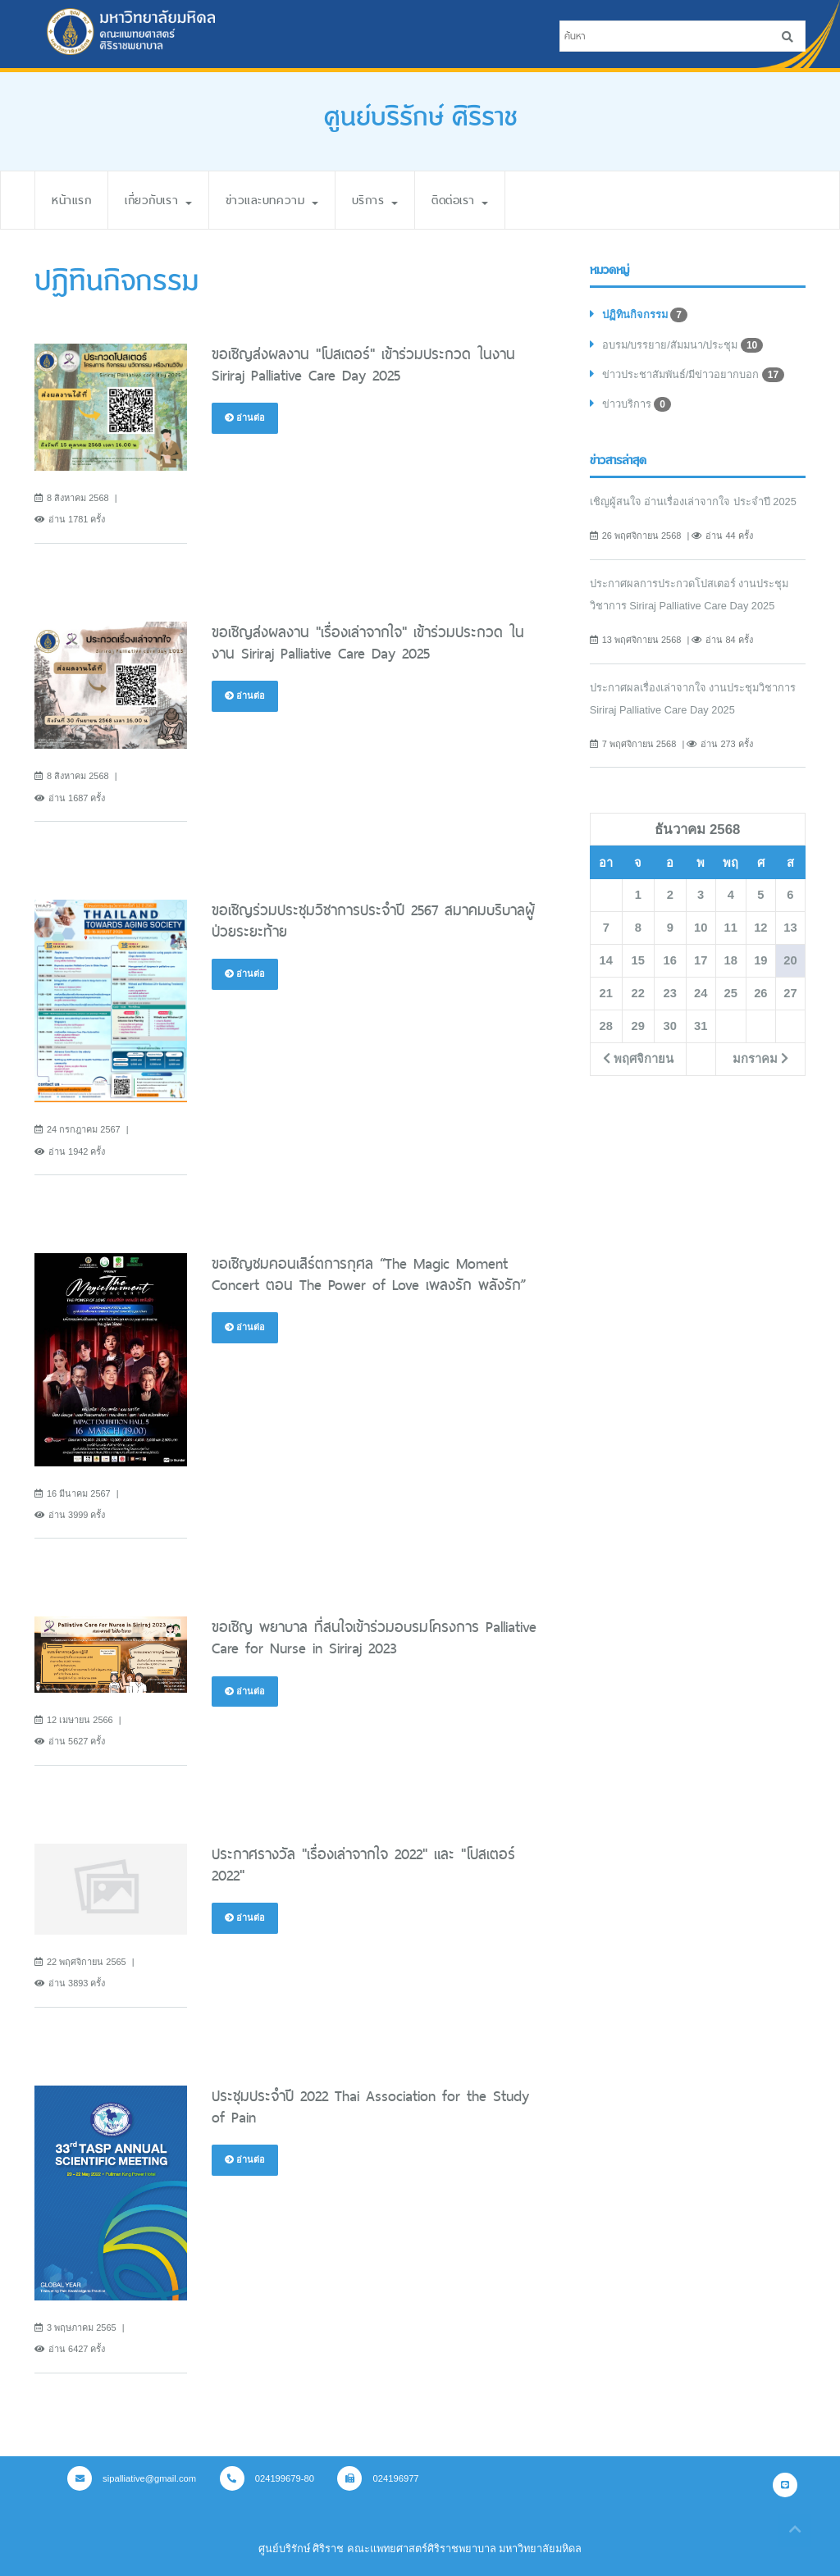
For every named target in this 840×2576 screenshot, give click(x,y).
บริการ (375, 200)
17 (700, 960)
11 (730, 927)
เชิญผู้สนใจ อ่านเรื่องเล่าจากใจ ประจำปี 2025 (693, 501)
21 (606, 993)
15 (638, 960)
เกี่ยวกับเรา (158, 200)
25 (730, 993)
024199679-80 (267, 2478)
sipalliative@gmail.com (131, 2478)
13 (790, 927)
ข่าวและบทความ (272, 200)
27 (790, 993)
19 (760, 960)
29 (638, 1026)
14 (606, 960)
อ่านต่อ (245, 417)
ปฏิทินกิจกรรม (644, 315)
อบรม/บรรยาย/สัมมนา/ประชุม (683, 345)
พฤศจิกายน (638, 1058)
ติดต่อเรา (459, 200)
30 (670, 1026)
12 (760, 927)
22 (638, 993)
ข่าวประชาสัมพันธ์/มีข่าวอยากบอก (693, 374)
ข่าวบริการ (636, 404)
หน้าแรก (71, 200)
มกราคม (760, 1058)
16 (670, 960)
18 (730, 960)
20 (790, 960)
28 (606, 1026)
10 (700, 927)
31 (700, 1026)
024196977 (377, 2478)
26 (760, 993)
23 (670, 993)
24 (700, 993)
